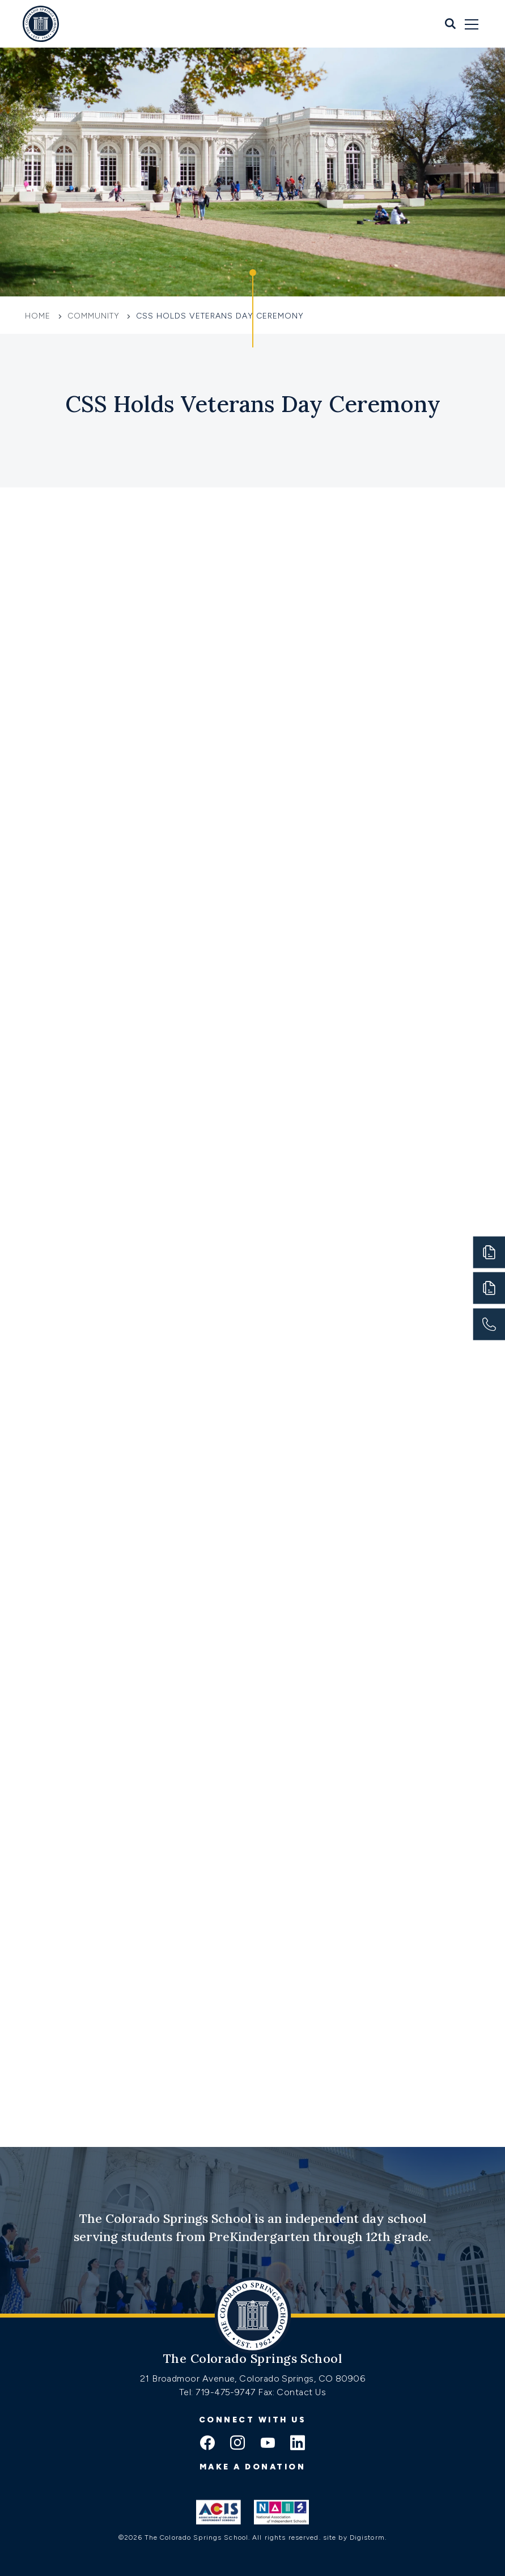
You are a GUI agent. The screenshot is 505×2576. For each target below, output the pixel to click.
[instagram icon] (237, 2444)
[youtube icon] (267, 2444)
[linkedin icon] (297, 2444)
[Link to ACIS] (218, 2512)
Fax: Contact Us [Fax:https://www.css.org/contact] (292, 2392)
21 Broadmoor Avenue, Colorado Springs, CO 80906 (253, 2378)
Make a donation (253, 2467)
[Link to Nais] (281, 2512)
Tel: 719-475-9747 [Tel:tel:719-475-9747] (218, 2392)
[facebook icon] (207, 2444)
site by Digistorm (354, 2537)
